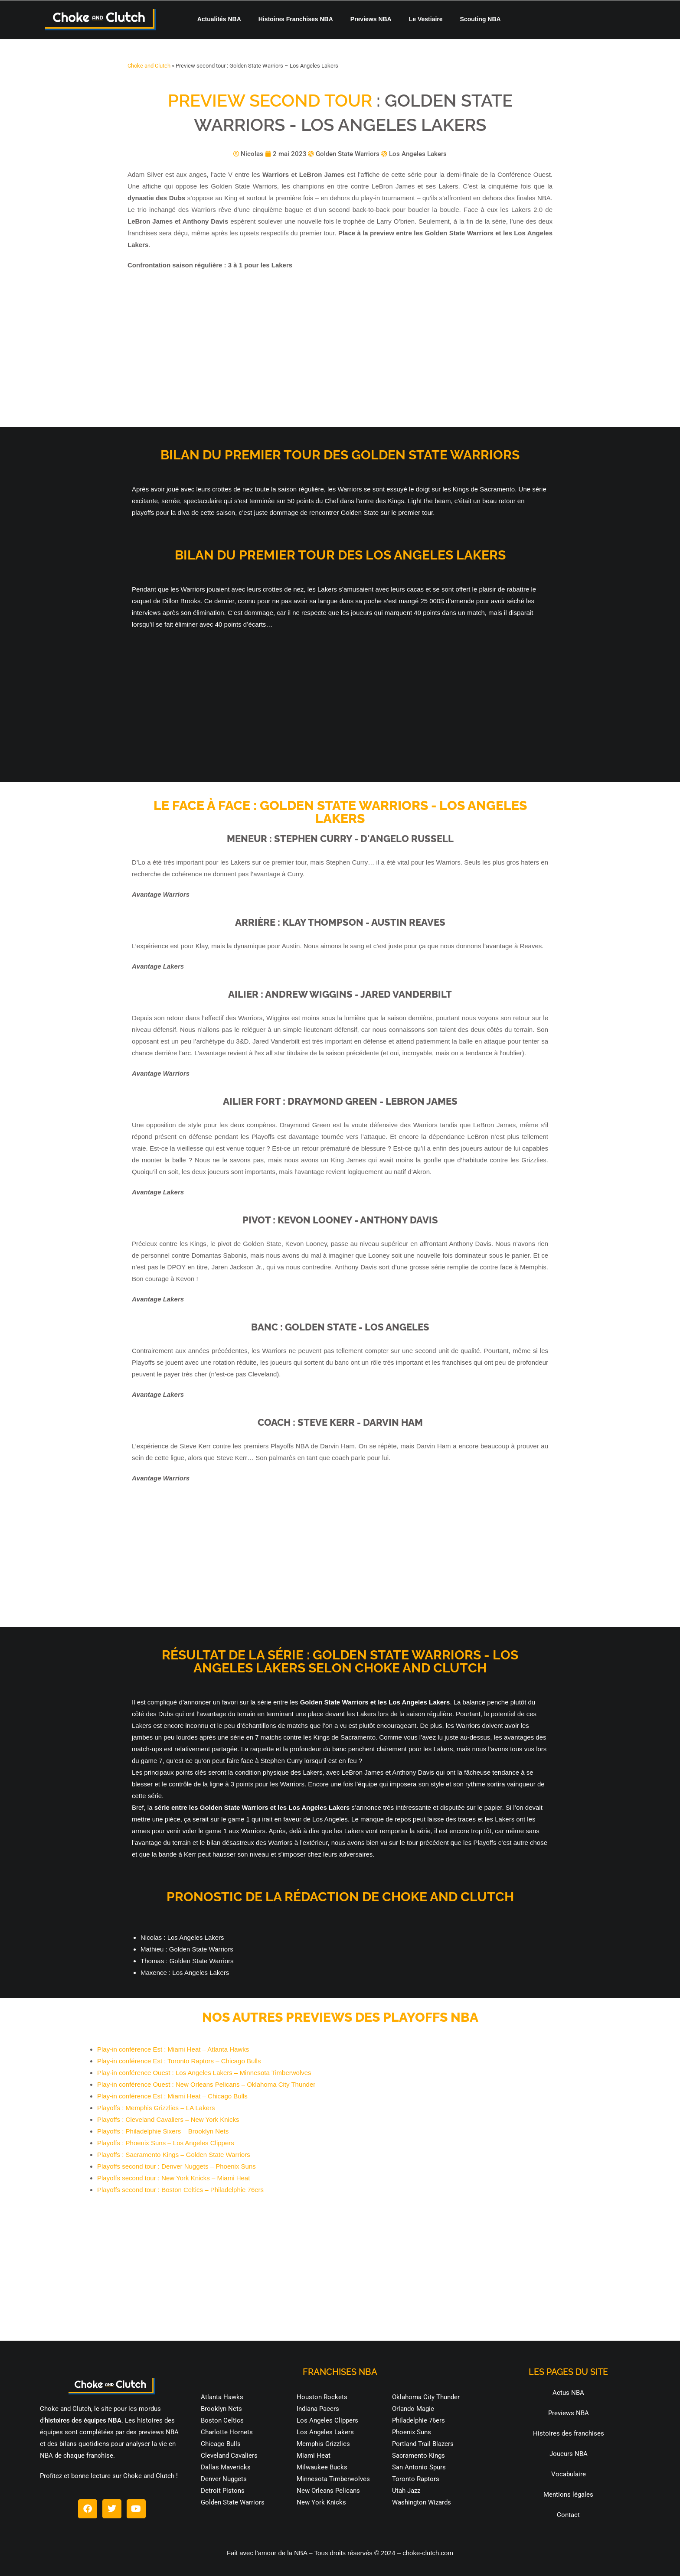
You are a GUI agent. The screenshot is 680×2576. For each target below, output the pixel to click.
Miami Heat (313, 2455)
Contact (568, 2515)
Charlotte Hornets (227, 2432)
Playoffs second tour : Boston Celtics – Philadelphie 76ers (180, 2189)
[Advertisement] (340, 349)
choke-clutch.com (427, 2552)
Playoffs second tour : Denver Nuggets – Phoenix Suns (176, 2166)
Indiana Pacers (318, 2409)
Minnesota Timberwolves (333, 2479)
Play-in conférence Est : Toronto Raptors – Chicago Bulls (179, 2061)
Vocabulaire (568, 2474)
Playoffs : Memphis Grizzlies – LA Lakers (156, 2107)
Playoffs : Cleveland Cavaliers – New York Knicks (168, 2119)
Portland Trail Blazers (423, 2444)
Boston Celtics (222, 2420)
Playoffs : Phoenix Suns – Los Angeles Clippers (165, 2143)
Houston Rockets (322, 2397)
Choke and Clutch (149, 65)
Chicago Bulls (221, 2444)
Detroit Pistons (223, 2491)
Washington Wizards (421, 2502)
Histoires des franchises (568, 2433)
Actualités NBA (219, 19)
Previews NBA (371, 19)
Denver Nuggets (224, 2479)
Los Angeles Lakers (325, 2432)
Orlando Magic (413, 2409)
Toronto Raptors (415, 2479)
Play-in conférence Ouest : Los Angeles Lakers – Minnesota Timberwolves (204, 2072)
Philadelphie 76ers (418, 2420)
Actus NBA (568, 2393)
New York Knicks (321, 2502)
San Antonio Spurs (419, 2467)
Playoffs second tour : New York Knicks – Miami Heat (173, 2178)
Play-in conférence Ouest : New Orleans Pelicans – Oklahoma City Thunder (206, 2084)
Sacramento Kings (418, 2455)
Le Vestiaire (426, 19)
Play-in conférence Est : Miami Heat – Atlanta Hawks (173, 2049)
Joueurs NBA (568, 2454)
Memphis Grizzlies (323, 2444)
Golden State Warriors (233, 2502)
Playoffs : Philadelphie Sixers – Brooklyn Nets (163, 2131)
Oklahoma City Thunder (426, 2397)
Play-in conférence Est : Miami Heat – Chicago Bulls (172, 2096)
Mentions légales (568, 2494)
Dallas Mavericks (226, 2467)
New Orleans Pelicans (328, 2491)
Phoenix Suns (411, 2432)
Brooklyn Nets (221, 2409)
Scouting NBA (480, 19)
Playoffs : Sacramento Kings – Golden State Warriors (173, 2154)
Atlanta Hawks (222, 2397)
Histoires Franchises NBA (295, 19)
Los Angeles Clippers (327, 2420)
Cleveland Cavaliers (229, 2455)
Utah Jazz (406, 2491)
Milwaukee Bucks (322, 2467)
